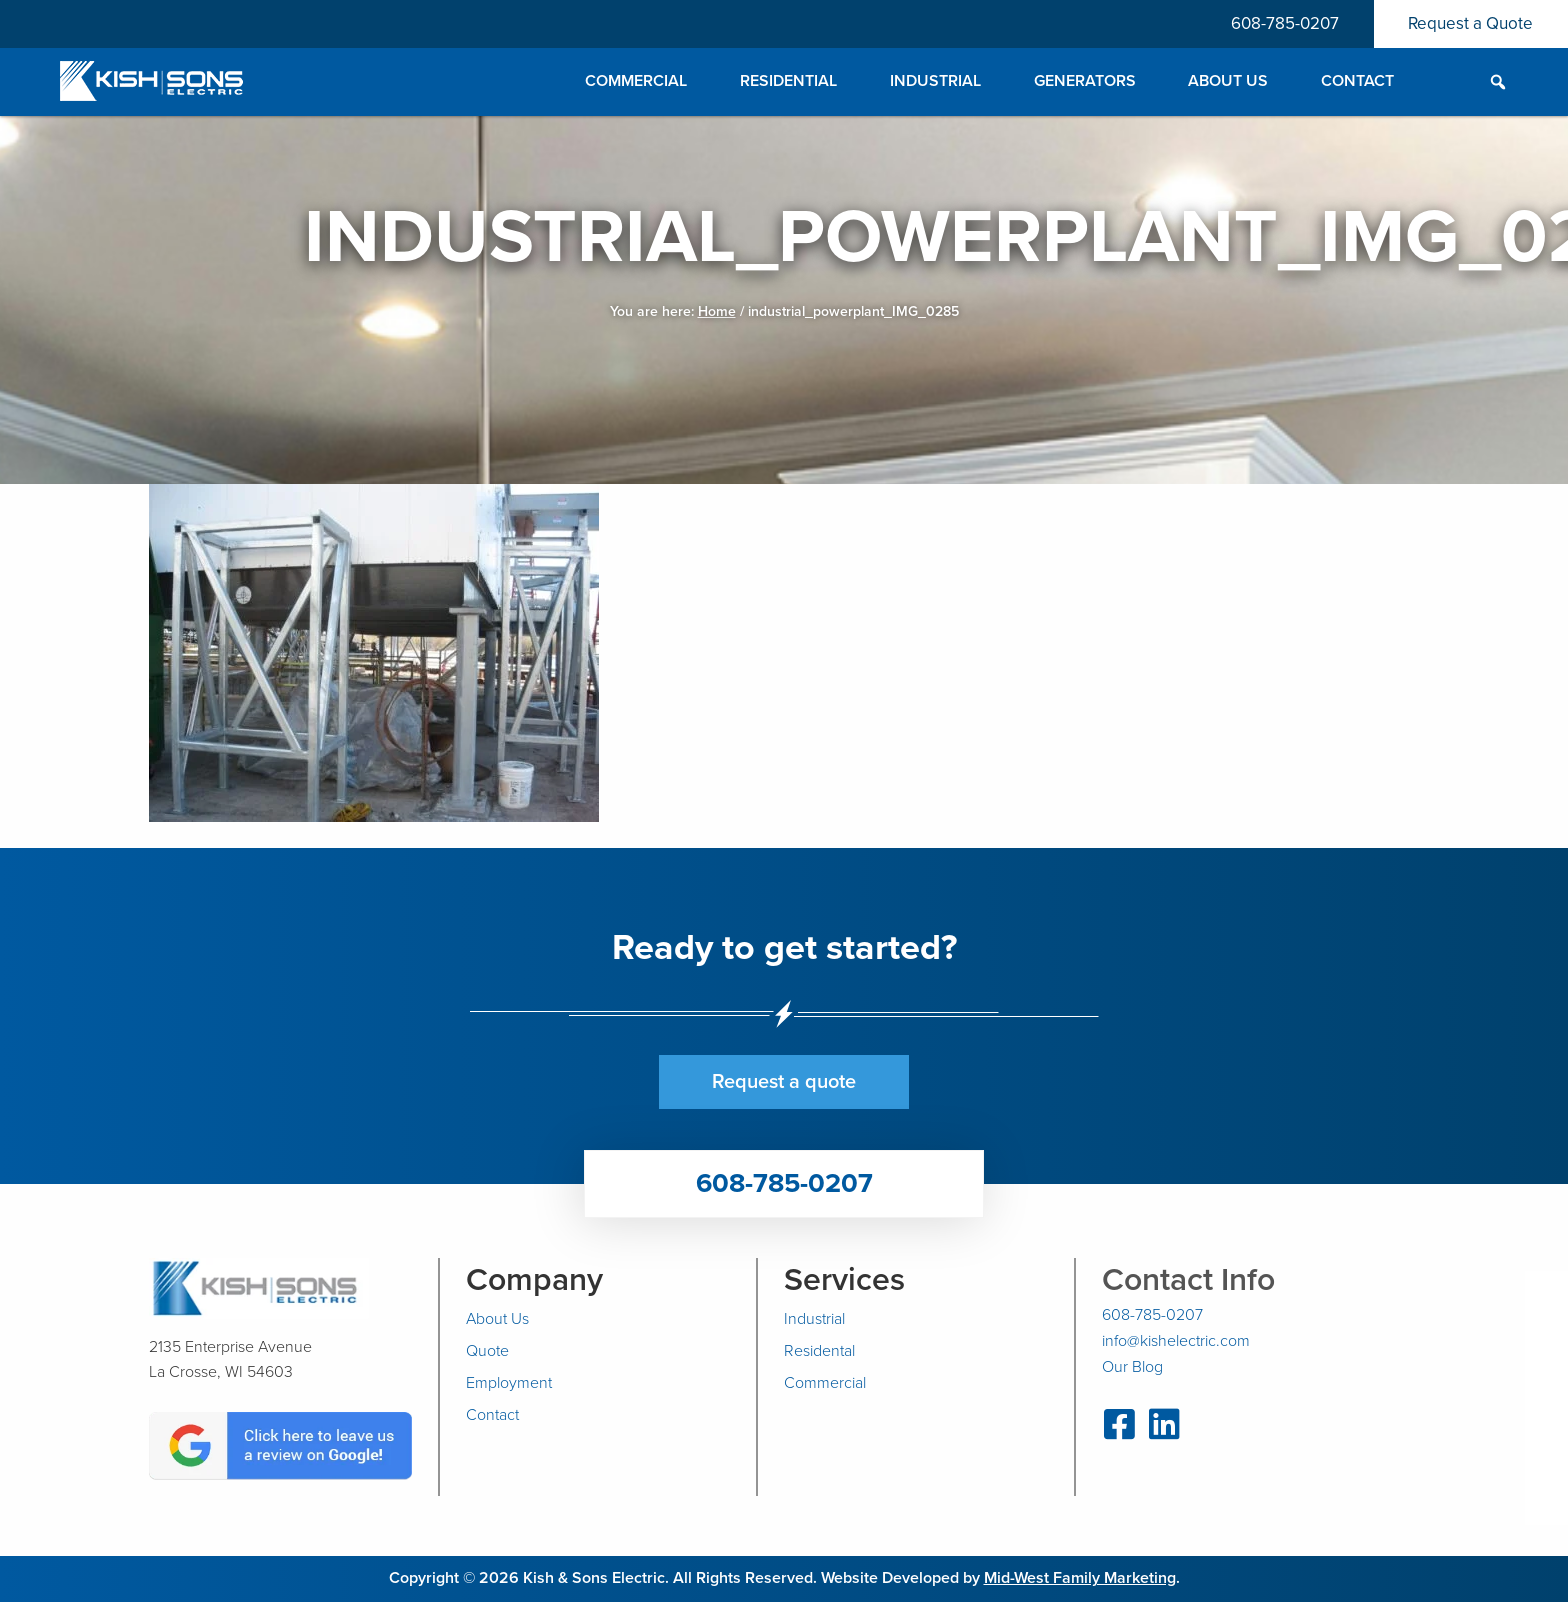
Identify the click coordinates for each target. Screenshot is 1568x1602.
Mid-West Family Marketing (1080, 1578)
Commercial (825, 1383)
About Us (497, 1319)
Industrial (814, 1319)
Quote (487, 1351)
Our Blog (1132, 1367)
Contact (492, 1415)
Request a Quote (1470, 23)
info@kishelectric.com (1176, 1341)
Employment (509, 1383)
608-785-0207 (1284, 23)
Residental (819, 1351)
